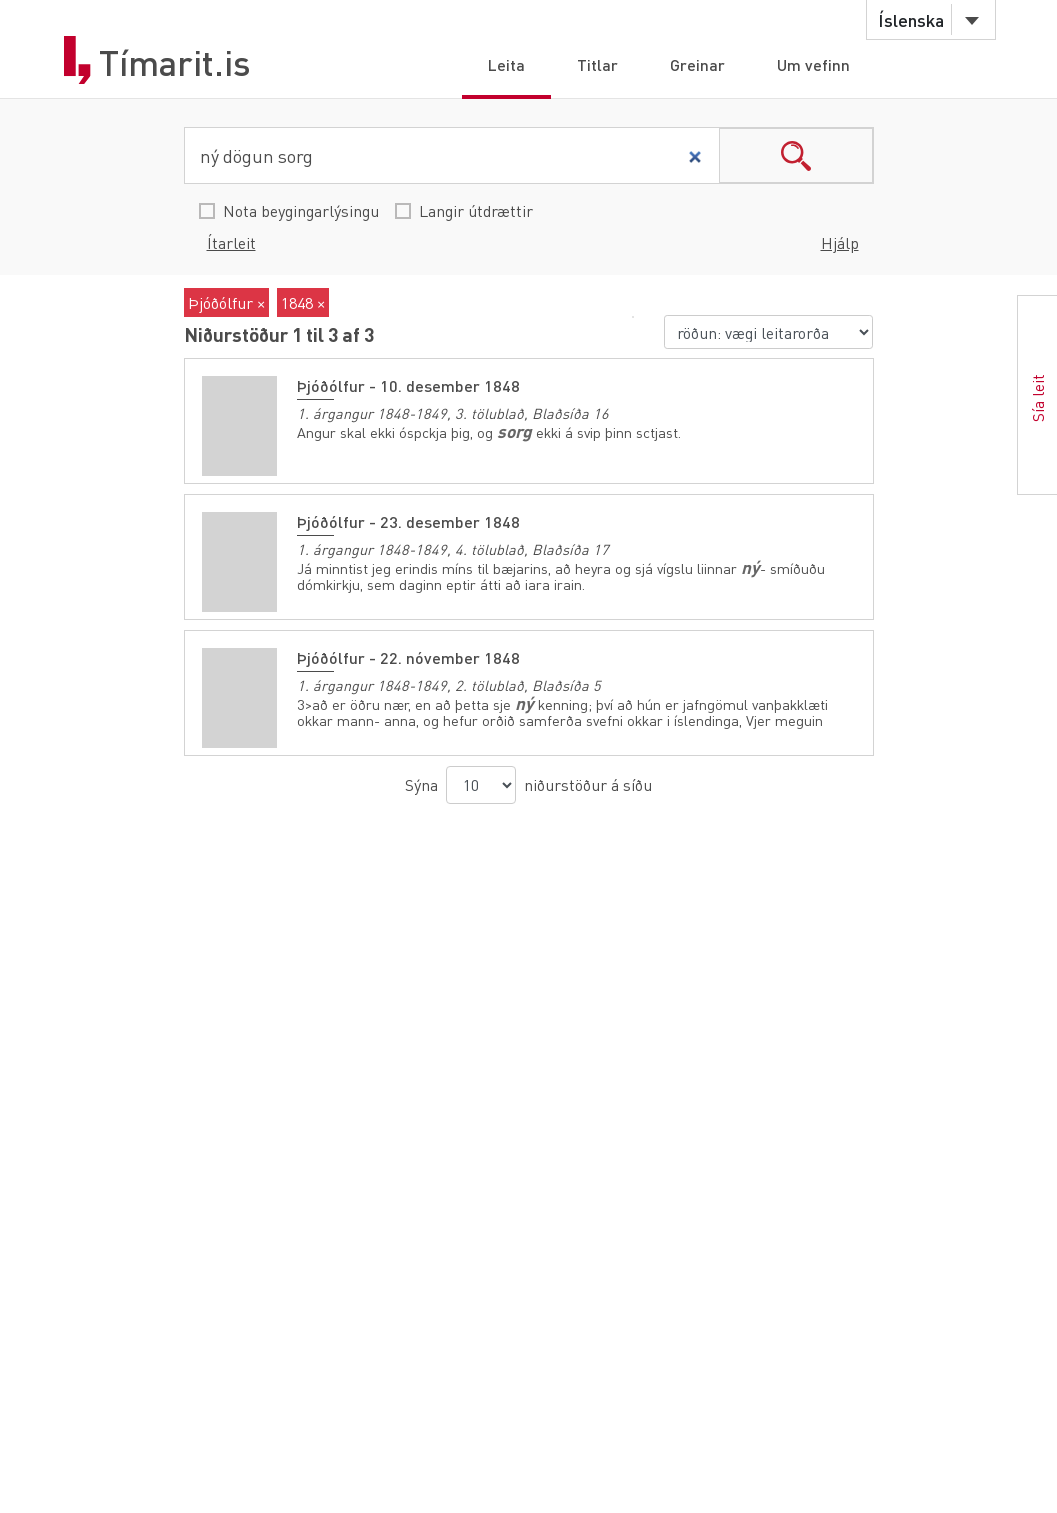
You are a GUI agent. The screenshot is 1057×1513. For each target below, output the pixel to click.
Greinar (697, 64)
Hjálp (840, 242)
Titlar (597, 64)
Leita (506, 64)
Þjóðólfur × (226, 302)
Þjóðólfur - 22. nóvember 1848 (408, 657)
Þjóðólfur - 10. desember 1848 (408, 385)
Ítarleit (231, 242)
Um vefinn (813, 64)
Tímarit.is (175, 63)
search (796, 155)
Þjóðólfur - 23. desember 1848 (408, 521)
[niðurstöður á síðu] (481, 785)
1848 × (303, 302)
